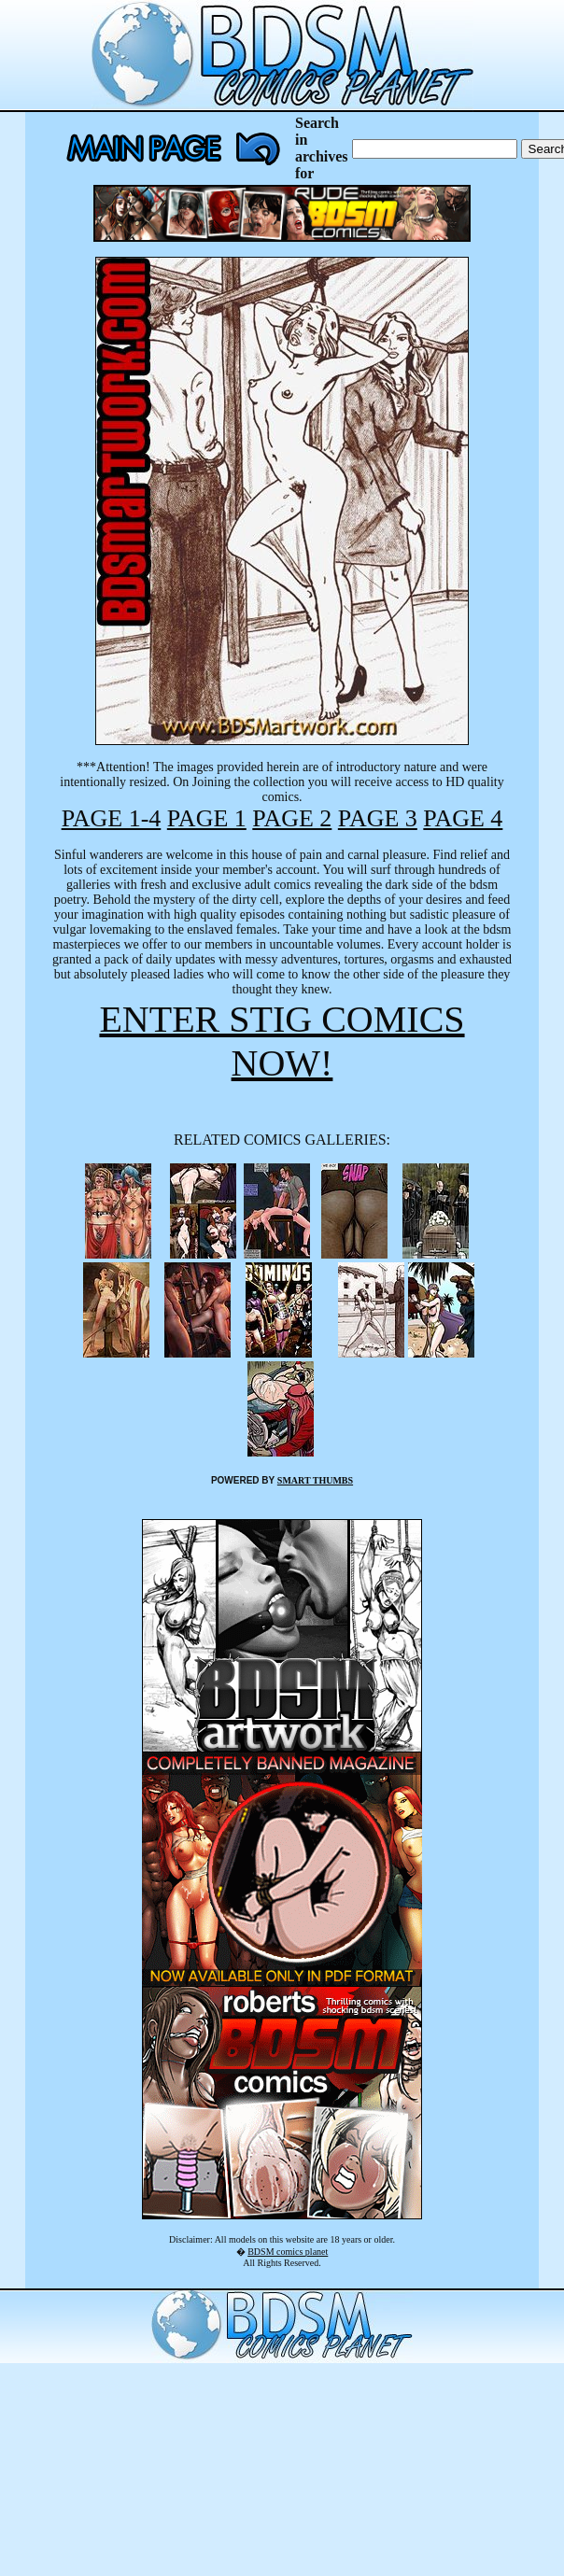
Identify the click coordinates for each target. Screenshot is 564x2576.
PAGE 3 (377, 818)
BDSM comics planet (287, 2251)
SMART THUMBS (315, 1480)
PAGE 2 (291, 818)
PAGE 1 (207, 818)
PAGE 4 (462, 818)
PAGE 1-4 (112, 818)
